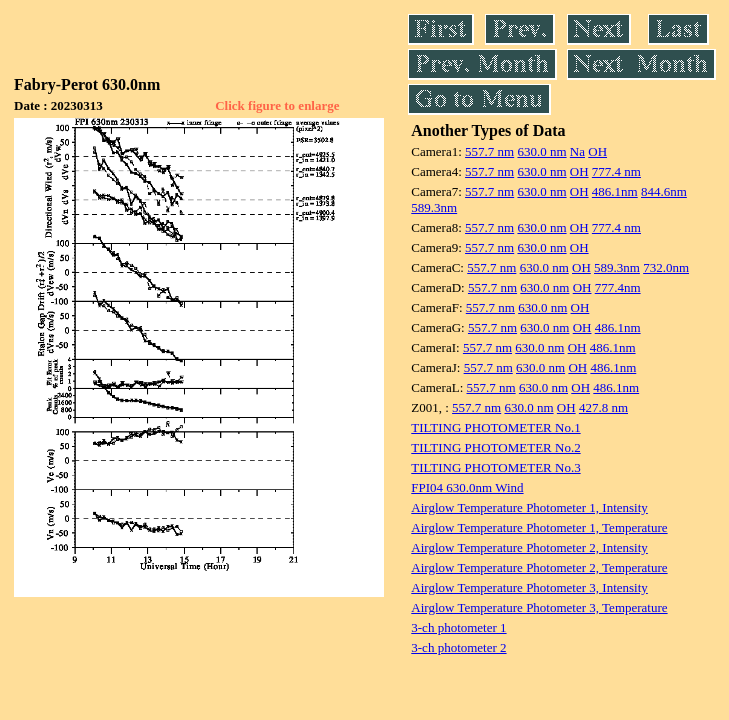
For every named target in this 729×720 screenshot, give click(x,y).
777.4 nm (616, 171)
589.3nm (434, 207)
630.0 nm (541, 151)
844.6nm (664, 191)
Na (577, 151)
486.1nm (615, 191)
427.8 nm (603, 407)
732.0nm (666, 267)
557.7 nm (489, 151)
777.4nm (618, 287)
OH (597, 151)
